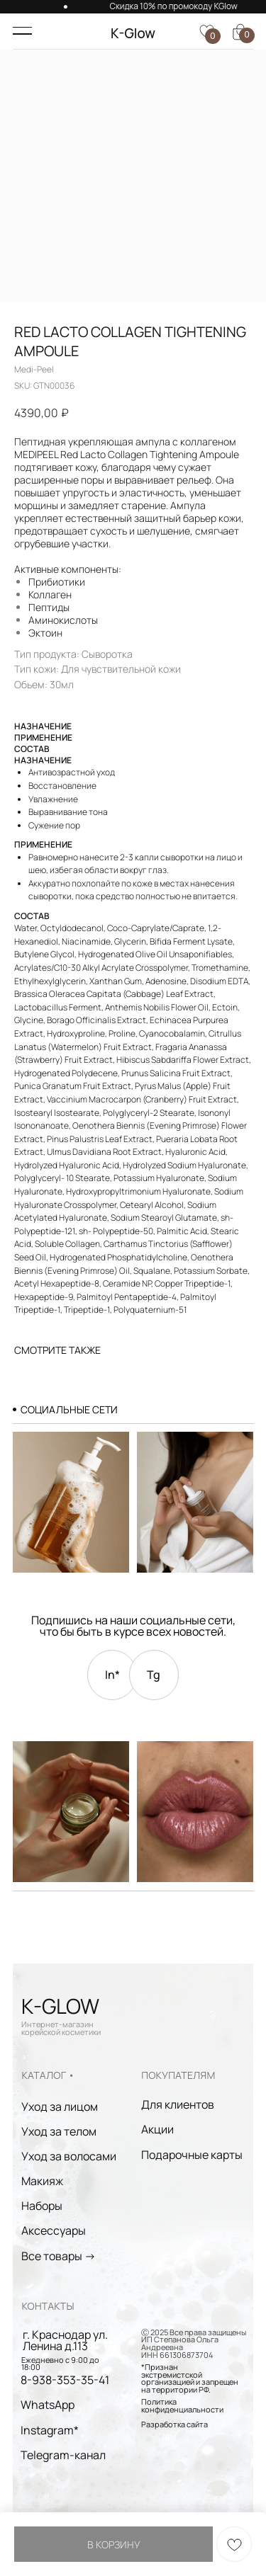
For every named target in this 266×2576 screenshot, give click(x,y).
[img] (71, 1811)
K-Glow (133, 33)
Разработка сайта (174, 2424)
